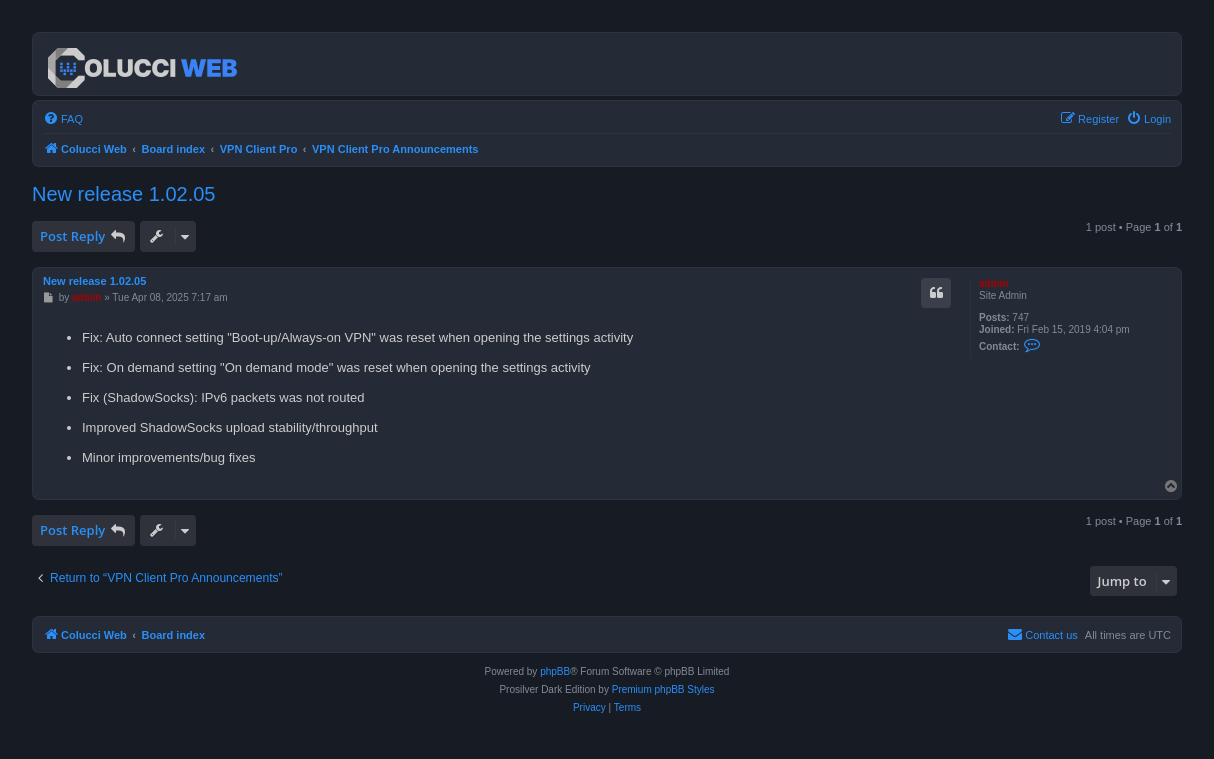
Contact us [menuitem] (1042, 634)
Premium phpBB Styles (663, 689)
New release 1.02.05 (123, 194)
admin (993, 283)
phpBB (555, 671)
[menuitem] (63, 119)
